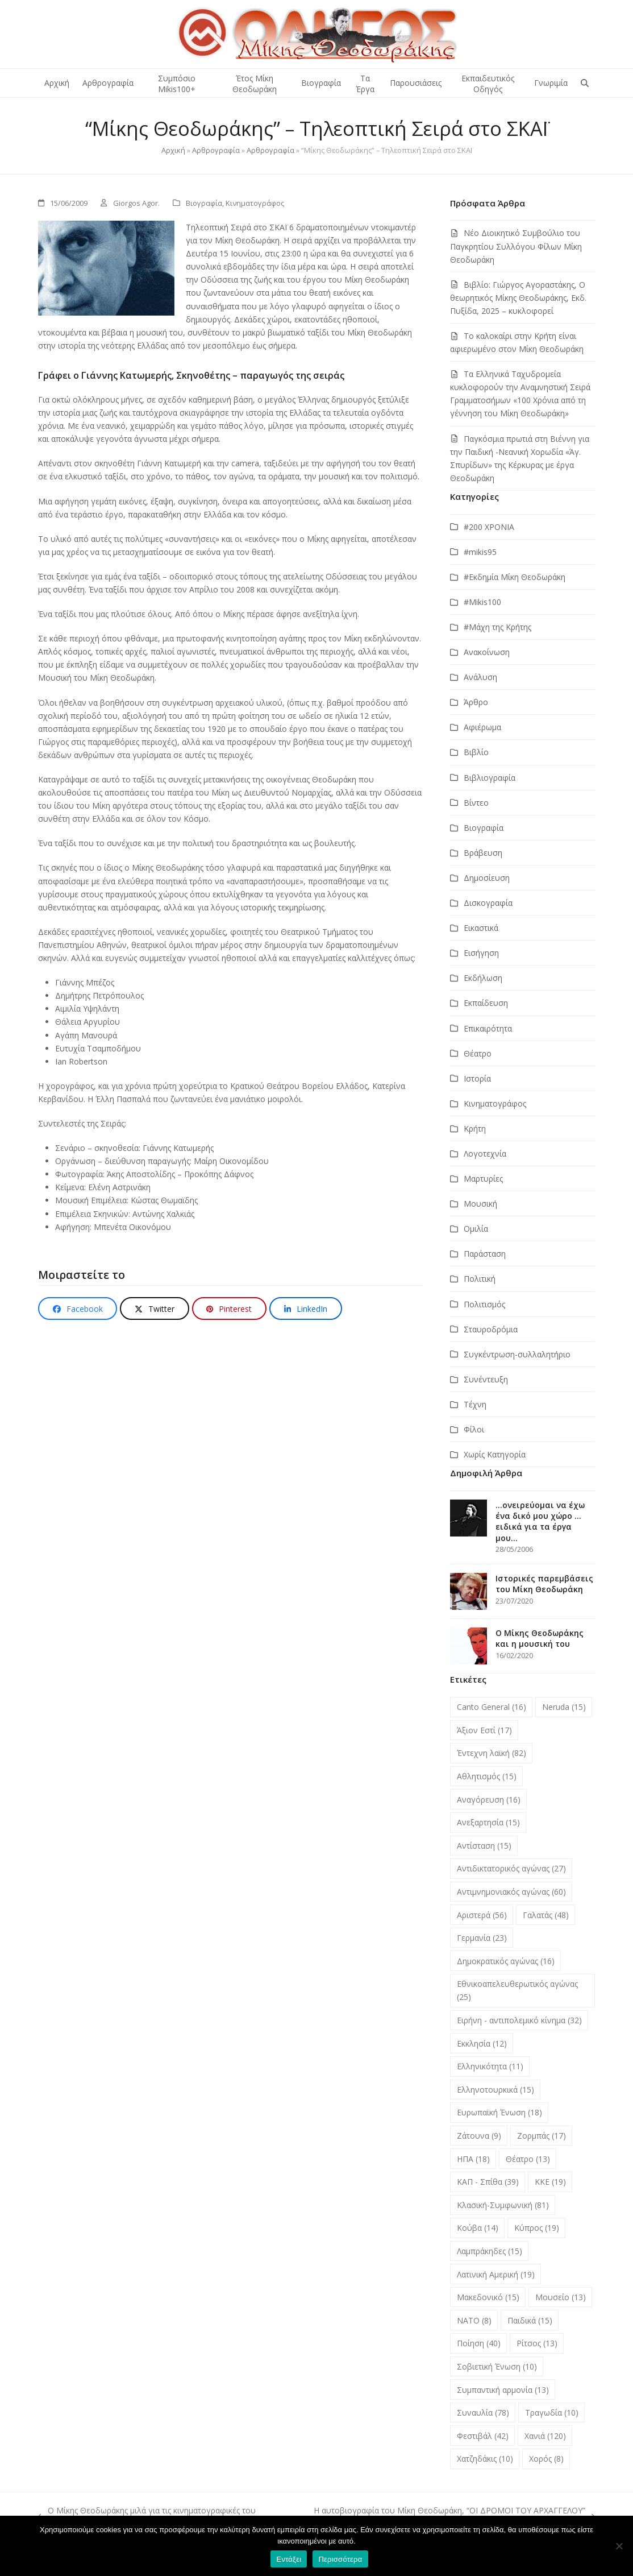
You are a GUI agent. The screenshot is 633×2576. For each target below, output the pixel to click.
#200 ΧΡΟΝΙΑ (489, 526)
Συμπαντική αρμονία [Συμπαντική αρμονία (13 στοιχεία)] (503, 2389)
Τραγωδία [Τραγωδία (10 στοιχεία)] (551, 2412)
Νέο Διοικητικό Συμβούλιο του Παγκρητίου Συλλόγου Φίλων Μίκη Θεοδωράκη (516, 245)
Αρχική (173, 150)
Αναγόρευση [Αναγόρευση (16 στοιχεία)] (488, 1799)
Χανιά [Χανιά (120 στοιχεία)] (545, 2435)
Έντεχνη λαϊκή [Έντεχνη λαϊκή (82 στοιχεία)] (491, 1752)
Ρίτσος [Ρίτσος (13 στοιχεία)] (537, 2343)
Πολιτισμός (484, 1304)
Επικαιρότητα (488, 1028)
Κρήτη (475, 1128)
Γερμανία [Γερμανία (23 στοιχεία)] (482, 1937)
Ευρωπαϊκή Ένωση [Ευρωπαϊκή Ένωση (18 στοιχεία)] (499, 2112)
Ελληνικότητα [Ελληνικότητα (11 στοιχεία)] (490, 2066)
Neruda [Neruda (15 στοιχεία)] (564, 1706)
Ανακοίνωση (487, 652)
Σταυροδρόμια (491, 1329)
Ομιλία (476, 1228)
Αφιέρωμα (482, 727)
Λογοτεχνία (485, 1153)
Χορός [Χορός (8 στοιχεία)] (546, 2458)
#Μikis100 (482, 602)
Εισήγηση (481, 952)
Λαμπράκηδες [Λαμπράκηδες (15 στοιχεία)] (489, 2251)
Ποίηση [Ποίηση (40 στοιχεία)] (479, 2343)
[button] (584, 83)
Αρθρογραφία (216, 150)
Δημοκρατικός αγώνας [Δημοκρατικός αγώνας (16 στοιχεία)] (506, 1961)
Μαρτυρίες (483, 1178)
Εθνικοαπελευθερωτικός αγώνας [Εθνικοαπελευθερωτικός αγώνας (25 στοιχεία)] (517, 1990)
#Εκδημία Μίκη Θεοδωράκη (514, 576)
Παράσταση (485, 1253)
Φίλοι (474, 1429)
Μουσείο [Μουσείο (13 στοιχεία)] (560, 2297)
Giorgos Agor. (136, 203)
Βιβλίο (476, 752)
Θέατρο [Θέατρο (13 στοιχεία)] (528, 2158)
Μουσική (480, 1203)
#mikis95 (480, 551)
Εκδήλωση (483, 977)
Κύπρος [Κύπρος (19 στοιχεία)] (536, 2227)
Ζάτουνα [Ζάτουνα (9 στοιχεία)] (479, 2135)
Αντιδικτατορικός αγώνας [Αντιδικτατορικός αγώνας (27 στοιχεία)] (511, 1868)
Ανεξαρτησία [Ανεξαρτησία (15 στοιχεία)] (488, 1822)
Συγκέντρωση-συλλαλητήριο (517, 1354)
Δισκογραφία (488, 902)
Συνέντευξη (486, 1379)
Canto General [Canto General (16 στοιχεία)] (491, 1706)
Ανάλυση (480, 677)
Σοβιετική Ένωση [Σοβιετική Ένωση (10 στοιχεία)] (497, 2366)
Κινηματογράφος (255, 203)
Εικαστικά (481, 927)
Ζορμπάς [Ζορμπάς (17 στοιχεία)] (541, 2135)
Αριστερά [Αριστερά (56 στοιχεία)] (482, 1915)
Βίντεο (476, 802)
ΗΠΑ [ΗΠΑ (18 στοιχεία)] (473, 2158)
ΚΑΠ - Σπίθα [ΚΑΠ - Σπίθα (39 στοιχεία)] (488, 2181)
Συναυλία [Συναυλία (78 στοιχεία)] (483, 2412)
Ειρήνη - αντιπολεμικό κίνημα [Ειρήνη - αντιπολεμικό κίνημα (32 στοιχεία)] (519, 2020)
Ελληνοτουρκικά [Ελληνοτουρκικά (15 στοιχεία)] (495, 2089)
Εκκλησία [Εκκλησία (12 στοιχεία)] (482, 2043)
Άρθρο (476, 702)
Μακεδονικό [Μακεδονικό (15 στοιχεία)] (488, 2297)
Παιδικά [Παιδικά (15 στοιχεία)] (529, 2320)
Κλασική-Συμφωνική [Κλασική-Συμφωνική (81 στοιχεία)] (503, 2205)
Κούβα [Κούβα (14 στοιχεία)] (477, 2227)
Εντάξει (288, 2559)
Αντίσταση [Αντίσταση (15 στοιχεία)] (484, 1845)
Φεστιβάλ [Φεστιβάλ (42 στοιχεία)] (483, 2435)
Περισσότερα (340, 2559)
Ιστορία (477, 1078)
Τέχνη (475, 1404)
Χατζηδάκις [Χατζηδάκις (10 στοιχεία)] (485, 2458)
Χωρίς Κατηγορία (495, 1454)
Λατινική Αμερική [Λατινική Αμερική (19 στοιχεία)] (496, 2274)
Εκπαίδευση (486, 1002)
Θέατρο (478, 1053)
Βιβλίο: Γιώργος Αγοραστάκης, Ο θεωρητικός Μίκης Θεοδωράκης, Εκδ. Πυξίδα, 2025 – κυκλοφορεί (518, 297)
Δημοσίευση (487, 877)
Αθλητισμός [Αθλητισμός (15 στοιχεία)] (487, 1776)
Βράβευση (483, 852)
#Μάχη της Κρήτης (497, 627)
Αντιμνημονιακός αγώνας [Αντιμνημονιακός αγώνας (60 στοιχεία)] (511, 1891)
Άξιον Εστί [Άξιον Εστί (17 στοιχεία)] (484, 1730)
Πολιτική (479, 1278)
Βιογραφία (204, 203)
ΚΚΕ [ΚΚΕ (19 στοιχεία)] (550, 2181)
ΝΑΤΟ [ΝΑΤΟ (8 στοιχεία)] (474, 2320)
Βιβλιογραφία (489, 777)
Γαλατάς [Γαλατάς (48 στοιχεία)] (546, 1915)
